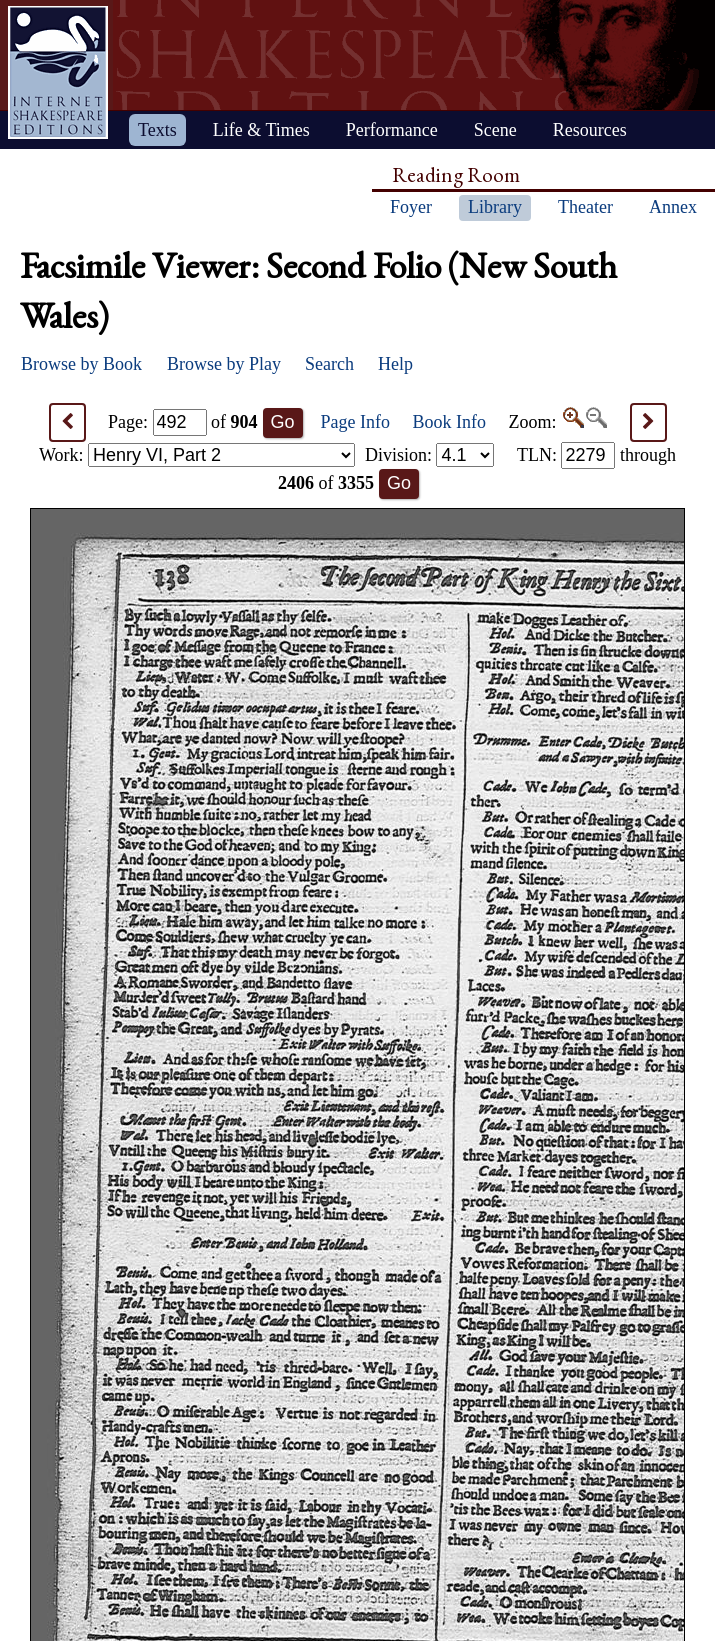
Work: (197, 455)
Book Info (450, 422)
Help (395, 364)
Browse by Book (81, 364)
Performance (392, 130)
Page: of (183, 422)
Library (495, 207)
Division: (430, 455)
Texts (157, 130)
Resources (590, 130)
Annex (673, 207)
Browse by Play (224, 364)
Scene (495, 130)
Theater (585, 207)
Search (329, 364)
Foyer (411, 207)
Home (58, 72)
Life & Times (261, 130)
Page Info (355, 422)
